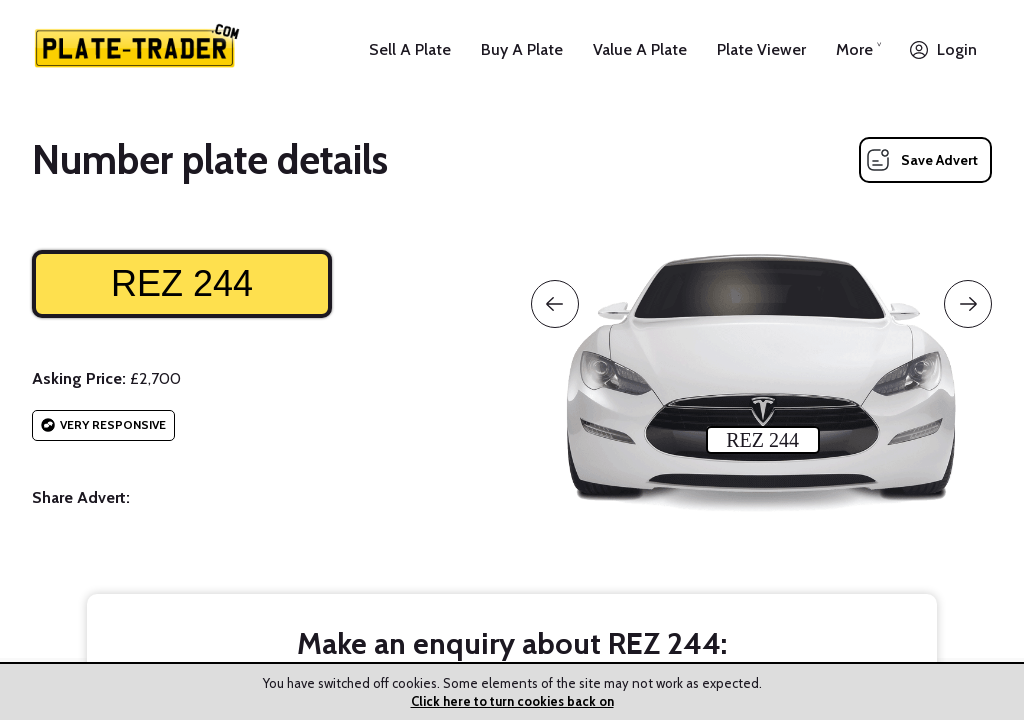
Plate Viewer (761, 49)
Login (957, 49)
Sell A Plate (410, 49)
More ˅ (859, 49)
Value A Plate (640, 49)
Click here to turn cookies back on (512, 701)
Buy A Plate (522, 49)
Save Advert (939, 160)
